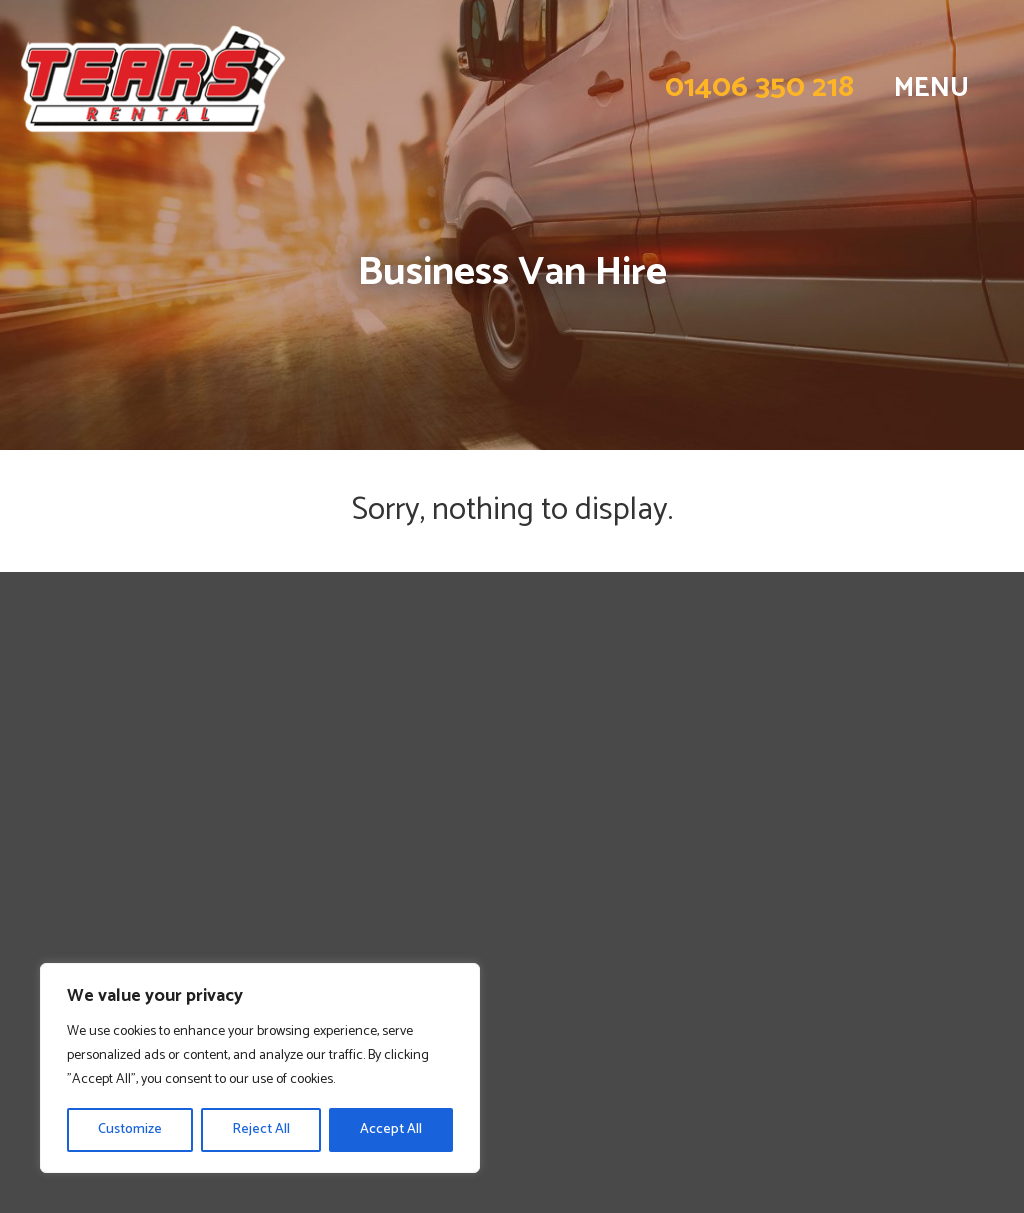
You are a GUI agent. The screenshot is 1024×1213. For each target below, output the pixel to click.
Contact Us (65, 833)
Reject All (261, 1129)
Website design (872, 1091)
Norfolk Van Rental (98, 901)
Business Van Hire (91, 765)
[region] (260, 1068)
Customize (130, 1129)
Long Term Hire (84, 788)
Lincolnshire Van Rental (115, 855)
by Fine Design (962, 1091)
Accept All (391, 1129)
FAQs (42, 810)
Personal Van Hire (92, 743)
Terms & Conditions (100, 946)
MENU (931, 88)
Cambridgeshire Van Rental (130, 878)
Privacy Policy (75, 923)
